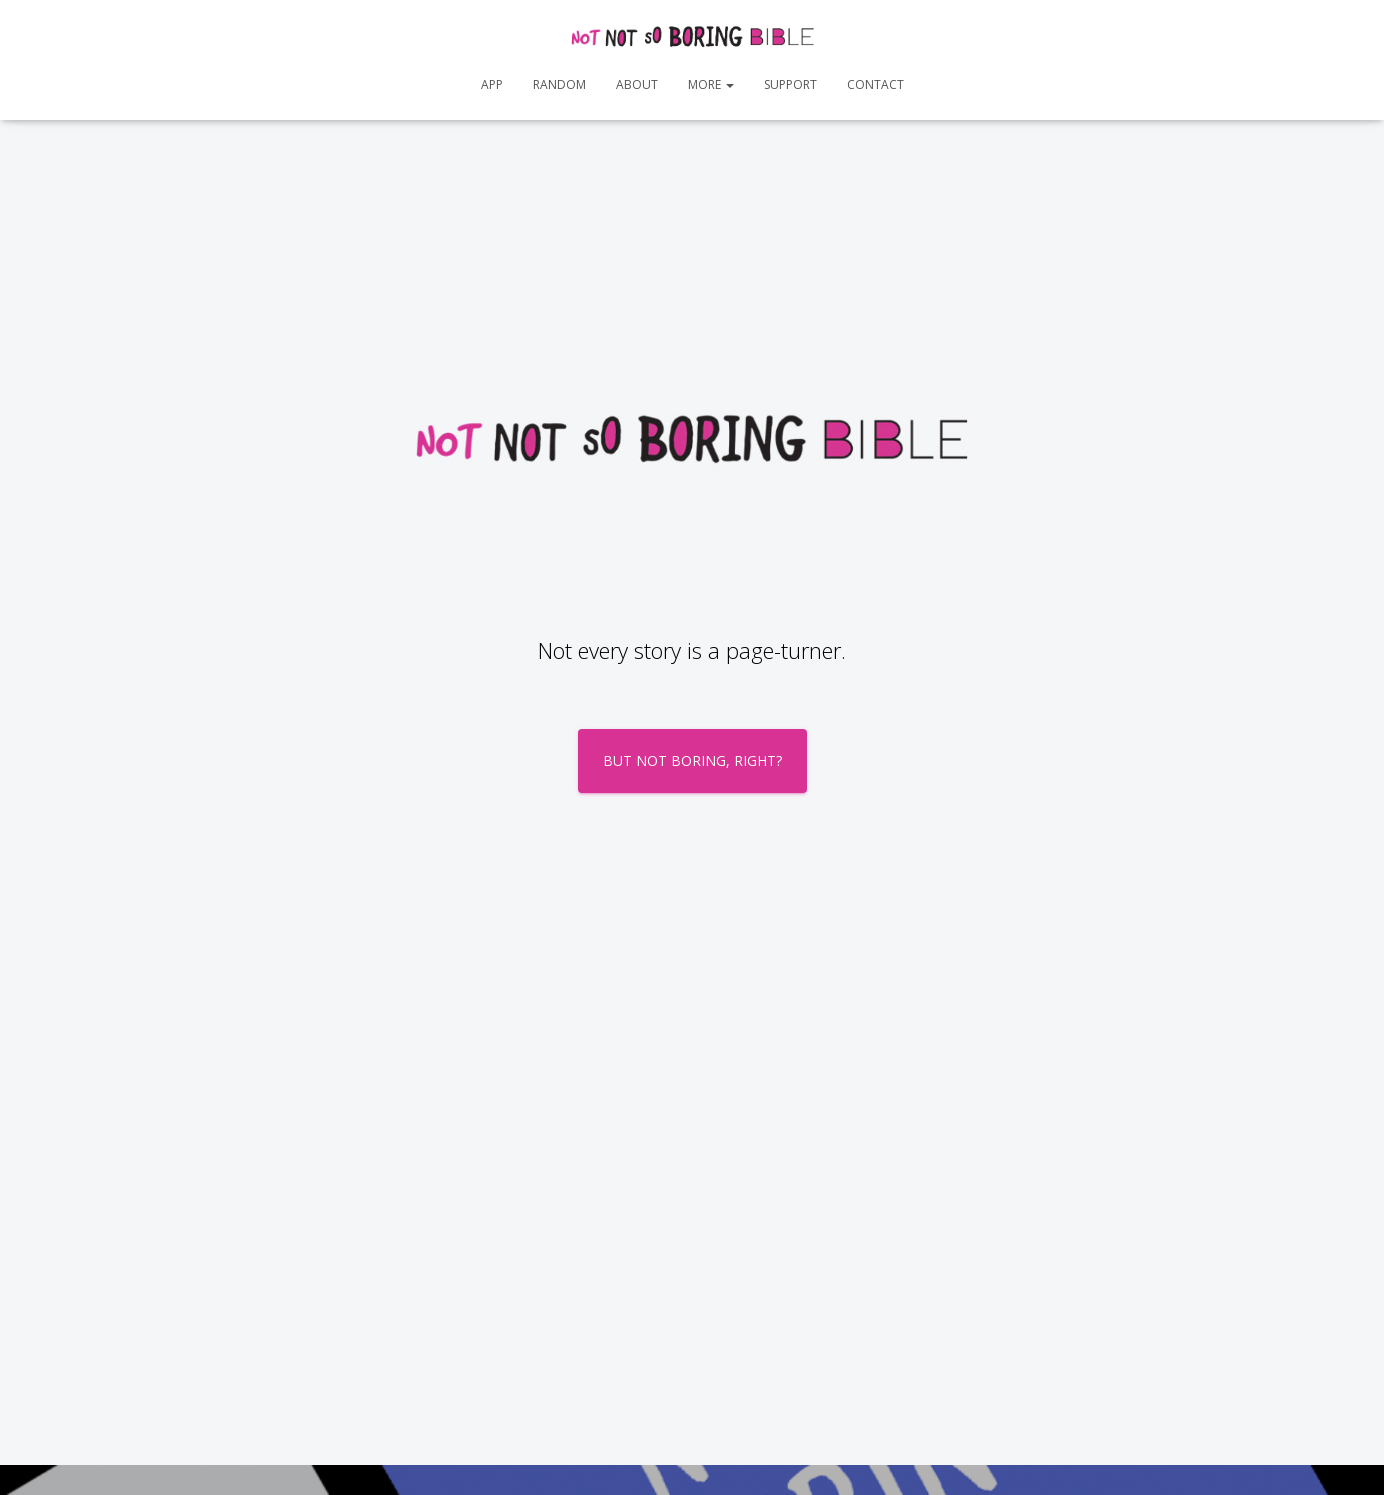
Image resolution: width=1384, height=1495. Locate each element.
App (492, 84)
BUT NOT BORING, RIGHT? (692, 760)
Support (790, 84)
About (637, 84)
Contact (875, 84)
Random (559, 84)
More (711, 84)
